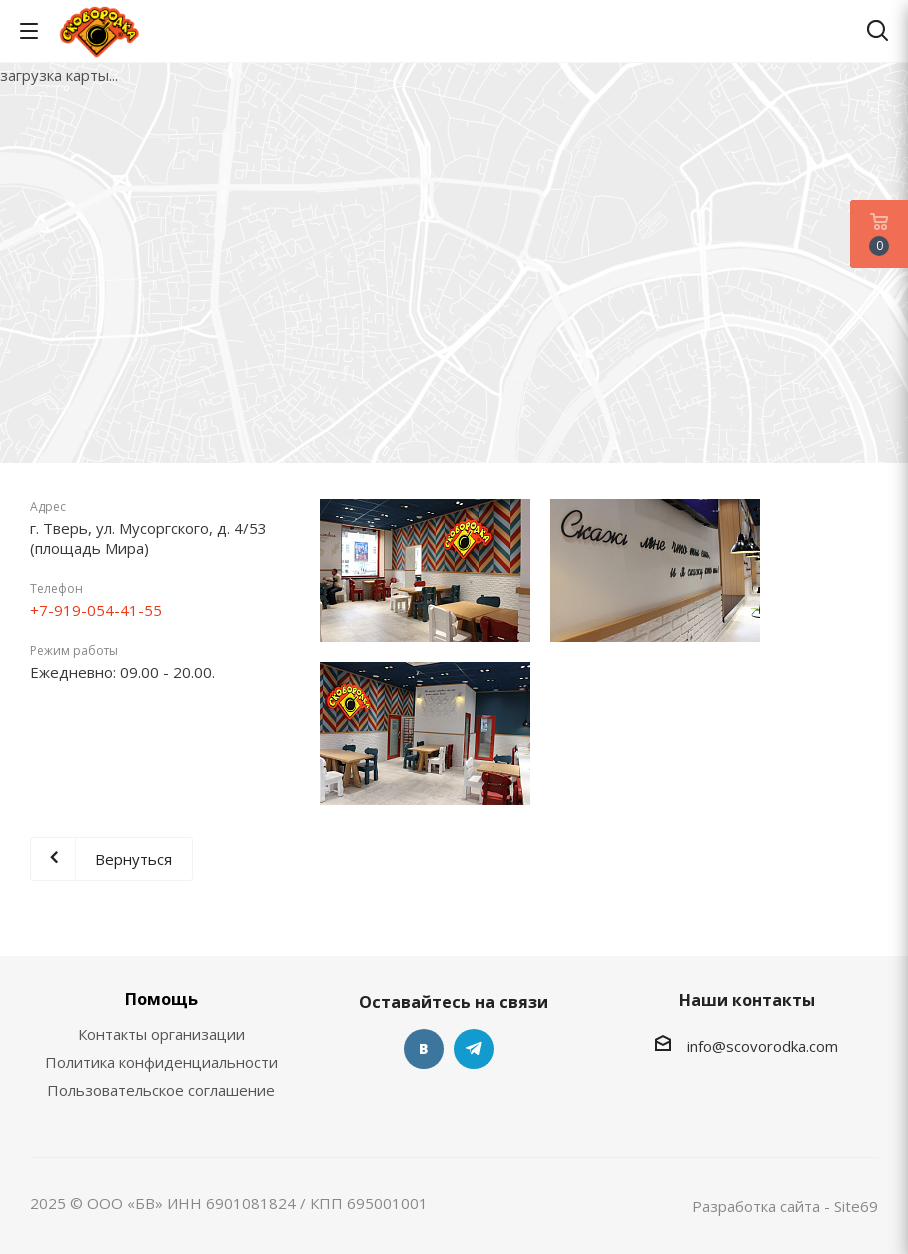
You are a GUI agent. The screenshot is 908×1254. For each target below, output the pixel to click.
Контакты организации (161, 1034)
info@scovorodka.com (762, 1046)
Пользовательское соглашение (161, 1090)
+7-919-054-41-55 (96, 610)
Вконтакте (424, 1049)
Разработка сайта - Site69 (785, 1206)
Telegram (474, 1049)
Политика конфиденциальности (161, 1062)
